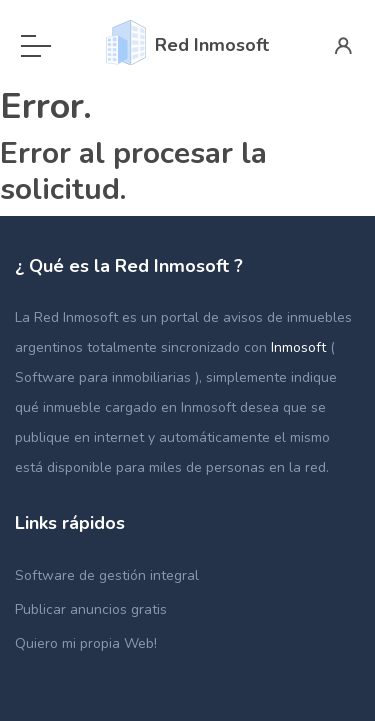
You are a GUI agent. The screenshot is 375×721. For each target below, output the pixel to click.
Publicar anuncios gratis (91, 609)
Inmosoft (300, 347)
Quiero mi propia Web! (86, 643)
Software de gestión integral (107, 575)
